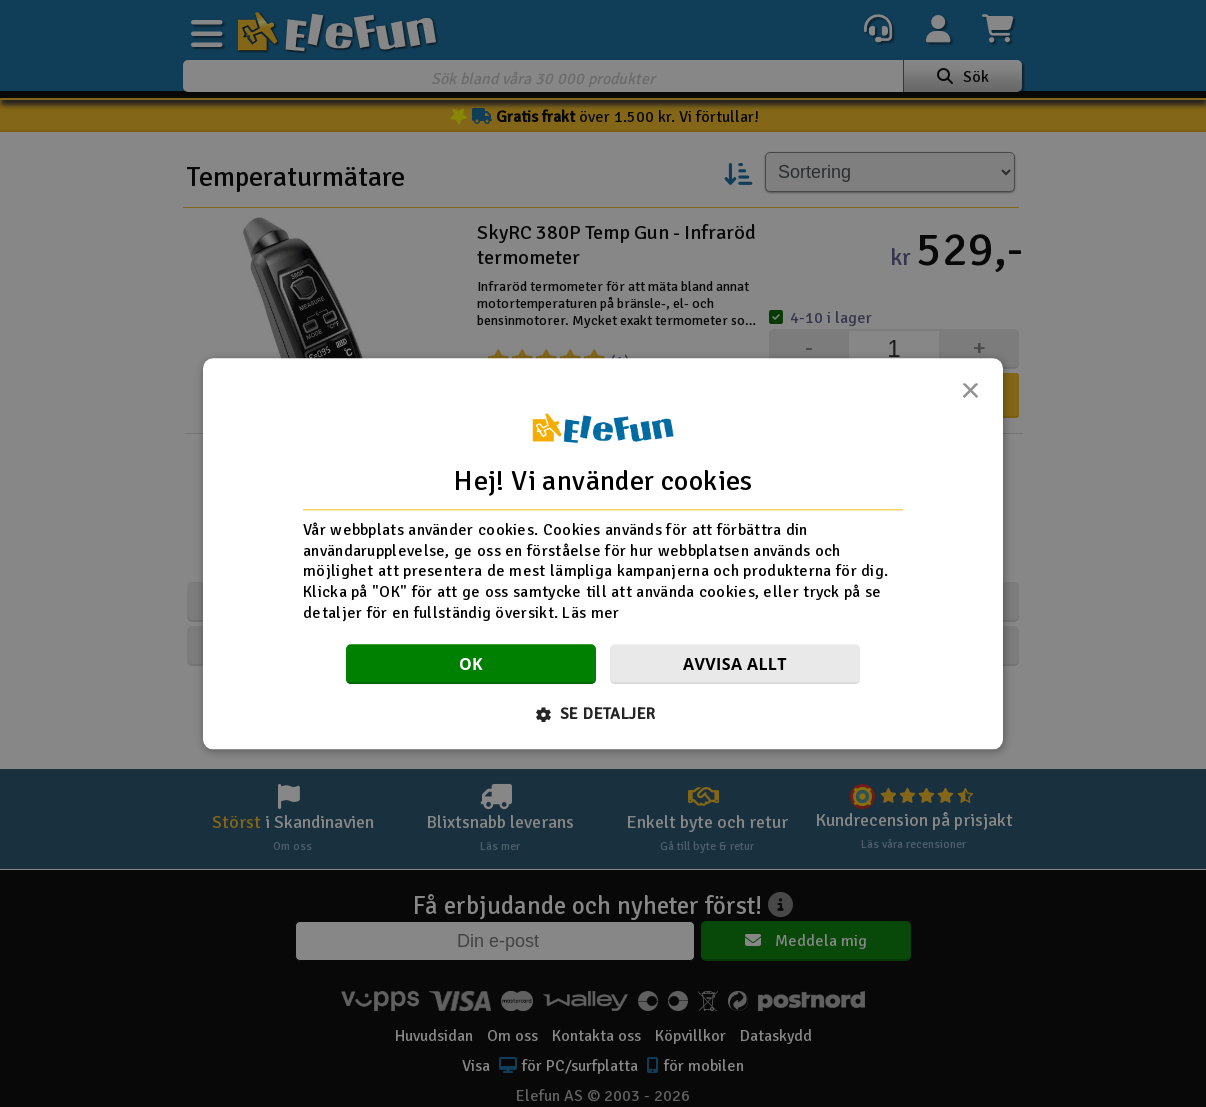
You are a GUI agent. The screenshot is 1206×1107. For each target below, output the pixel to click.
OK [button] (471, 664)
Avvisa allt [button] (735, 664)
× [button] (970, 396)
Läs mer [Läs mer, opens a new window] (590, 613)
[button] (603, 714)
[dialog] (603, 553)
